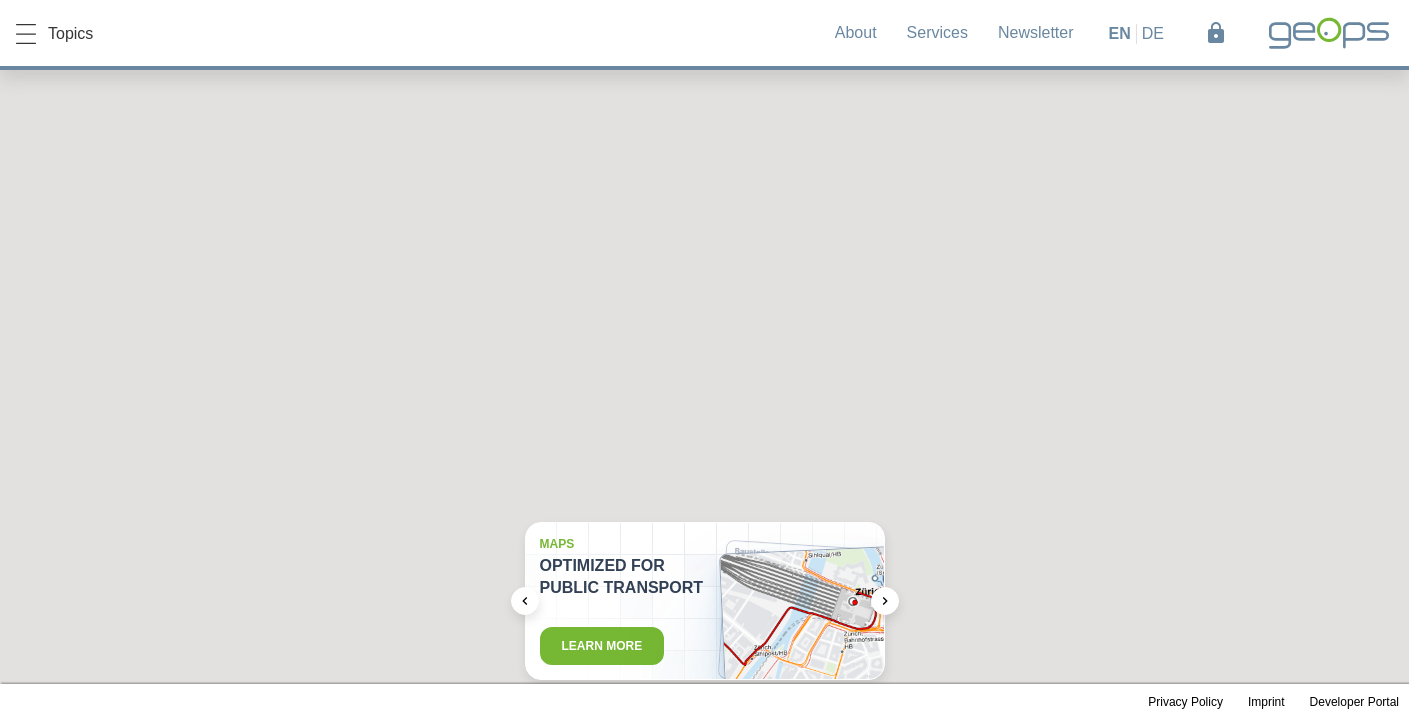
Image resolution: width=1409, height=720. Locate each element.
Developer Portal (1354, 702)
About (856, 32)
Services (937, 32)
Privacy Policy (1185, 702)
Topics (54, 34)
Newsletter (1036, 32)
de (1153, 33)
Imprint (1266, 702)
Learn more (602, 646)
